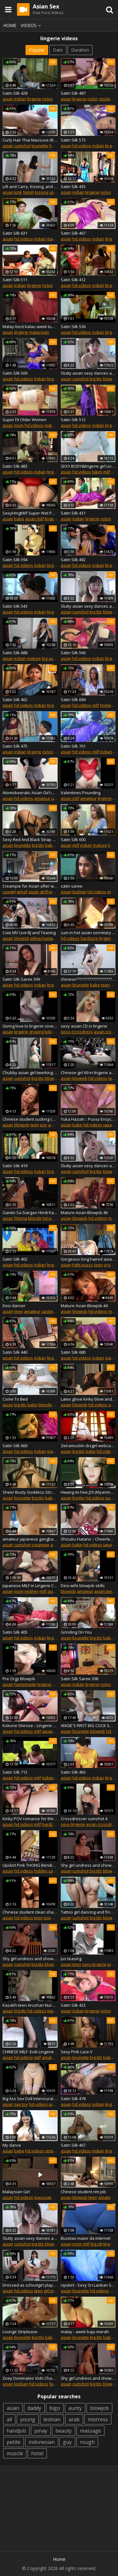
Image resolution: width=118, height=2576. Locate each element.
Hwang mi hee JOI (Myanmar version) (88, 1492)
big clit (96, 2244)
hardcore (89, 938)
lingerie (34, 99)
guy (67, 2442)
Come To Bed (15, 1399)
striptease (55, 2151)
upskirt (47, 1311)
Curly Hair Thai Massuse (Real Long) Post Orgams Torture (30, 140)
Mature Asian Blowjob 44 (84, 1305)
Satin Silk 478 (73, 2098)
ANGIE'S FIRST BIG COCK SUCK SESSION (88, 1725)
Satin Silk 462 (15, 699)
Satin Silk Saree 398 (79, 1678)
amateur (42, 798)
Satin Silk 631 (15, 233)
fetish (28, 192)
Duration (80, 50)
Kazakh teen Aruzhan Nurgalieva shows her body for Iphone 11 (30, 2005)
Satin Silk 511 (15, 279)
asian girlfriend (42, 892)
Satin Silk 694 (73, 699)
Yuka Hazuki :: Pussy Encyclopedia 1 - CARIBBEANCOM (88, 1119)
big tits (96, 379)
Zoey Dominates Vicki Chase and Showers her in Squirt (30, 2378)
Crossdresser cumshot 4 (84, 1818)
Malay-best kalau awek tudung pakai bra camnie (30, 326)
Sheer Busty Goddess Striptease (30, 1492)
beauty (63, 2430)
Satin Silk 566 (73, 652)
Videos (32, 25)
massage (43, 2197)
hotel (37, 2453)
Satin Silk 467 (73, 233)
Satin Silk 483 (15, 466)
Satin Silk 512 (73, 419)
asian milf (34, 518)
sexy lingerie (73, 1824)
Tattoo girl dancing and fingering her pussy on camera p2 (88, 1912)
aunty (75, 2408)
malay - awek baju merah (85, 2331)
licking (50, 1031)
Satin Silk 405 (15, 1632)
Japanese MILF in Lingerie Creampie (30, 1585)
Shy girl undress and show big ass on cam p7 (88, 2378)
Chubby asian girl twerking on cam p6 (30, 1072)
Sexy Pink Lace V (77, 2052)
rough (87, 2442)
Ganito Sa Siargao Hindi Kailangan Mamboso (30, 1212)
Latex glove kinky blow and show (88, 1399)
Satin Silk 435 (73, 186)
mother (31, 1591)
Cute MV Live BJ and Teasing (29, 932)
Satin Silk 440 (15, 1352)
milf (106, 472)
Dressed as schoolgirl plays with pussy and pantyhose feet (30, 2285)
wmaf (22, 892)
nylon (47, 99)
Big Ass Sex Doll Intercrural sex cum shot (30, 2098)
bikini (97, 472)
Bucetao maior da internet (85, 2238)
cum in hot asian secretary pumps (88, 932)
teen (105, 985)
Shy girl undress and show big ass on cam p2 (88, 1865)
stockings (108, 99)
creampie (40, 1544)
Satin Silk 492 (73, 559)
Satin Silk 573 (73, 140)
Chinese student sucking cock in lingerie (30, 1119)
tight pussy (82, 1265)
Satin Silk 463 (73, 1772)
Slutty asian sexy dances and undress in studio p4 (88, 373)
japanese (51, 1731)
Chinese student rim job (83, 2191)
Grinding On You (76, 1632)
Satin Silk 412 (73, 279)
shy (55, 1684)
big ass (48, 658)
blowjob (110, 379)
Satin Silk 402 (15, 1259)
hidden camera (48, 1871)
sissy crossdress (77, 1031)
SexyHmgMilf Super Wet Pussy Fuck (30, 513)
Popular (37, 50)
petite (13, 2442)
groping (36, 1031)
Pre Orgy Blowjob (19, 1678)
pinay (40, 2430)
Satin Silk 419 (15, 1165)
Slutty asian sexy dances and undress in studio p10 (30, 2238)
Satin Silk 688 (15, 652)
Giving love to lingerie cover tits (30, 1026)
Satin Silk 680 (73, 1352)
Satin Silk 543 (15, 606)
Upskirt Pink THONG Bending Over (30, 1865)
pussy (111, 1498)
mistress (98, 2419)
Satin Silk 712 (15, 1772)
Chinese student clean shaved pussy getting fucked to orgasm (30, 1912)
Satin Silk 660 (15, 1445)
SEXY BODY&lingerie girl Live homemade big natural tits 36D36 (88, 466)
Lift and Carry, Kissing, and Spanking (30, 186)
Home (9, 25)
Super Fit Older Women (25, 419)
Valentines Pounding (80, 792)
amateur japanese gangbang (30, 1539)
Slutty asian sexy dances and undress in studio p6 (88, 1165)
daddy (34, 2408)
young (27, 2419)
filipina (20, 1218)
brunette (39, 145)
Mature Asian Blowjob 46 (84, 1212)
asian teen (104, 1591)
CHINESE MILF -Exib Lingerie (28, 2052)
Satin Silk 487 (73, 93)
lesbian (79, 892)
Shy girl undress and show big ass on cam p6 (30, 1958)
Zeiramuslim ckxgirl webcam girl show (88, 1445)
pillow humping (44, 938)
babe (19, 518)
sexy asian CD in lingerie (84, 1026)
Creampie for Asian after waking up (30, 886)
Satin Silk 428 (15, 93)
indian (20, 99)
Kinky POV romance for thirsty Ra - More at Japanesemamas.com (30, 1818)
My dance (12, 2145)
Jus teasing (71, 1958)
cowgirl (9, 892)
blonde (35, 1218)
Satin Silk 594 (15, 559)
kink (18, 192)
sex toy (21, 2104)
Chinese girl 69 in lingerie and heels (88, 1072)
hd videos (81, 145)
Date (58, 50)
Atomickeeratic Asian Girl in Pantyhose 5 (30, 792)
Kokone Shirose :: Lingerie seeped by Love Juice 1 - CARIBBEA (30, 1725)
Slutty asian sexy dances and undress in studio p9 (88, 606)
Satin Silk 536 (73, 326)
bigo (54, 2408)
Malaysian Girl (16, 2191)
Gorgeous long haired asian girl (88, 1259)
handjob (16, 2430)
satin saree (71, 886)
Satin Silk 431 (73, 513)
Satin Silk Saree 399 (21, 979)
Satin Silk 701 (73, 746)
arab (74, 2419)
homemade (25, 1684)
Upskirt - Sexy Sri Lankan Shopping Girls (88, 2285)
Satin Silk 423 (73, 2005)
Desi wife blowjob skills (83, 1585)
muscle (15, 2453)
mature (54, 239)
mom (19, 425)
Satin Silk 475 (15, 746)
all (9, 2419)
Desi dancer (14, 1305)
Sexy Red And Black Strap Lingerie (30, 839)
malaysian (39, 332)
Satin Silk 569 (15, 373)
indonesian (42, 2442)
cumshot (22, 145)
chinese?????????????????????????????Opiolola (88, 979)
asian (8, 99)
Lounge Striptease (20, 2331)
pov (43, 1125)
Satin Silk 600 (73, 839)
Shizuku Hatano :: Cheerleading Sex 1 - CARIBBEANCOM (88, 1539)
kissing (41, 192)
